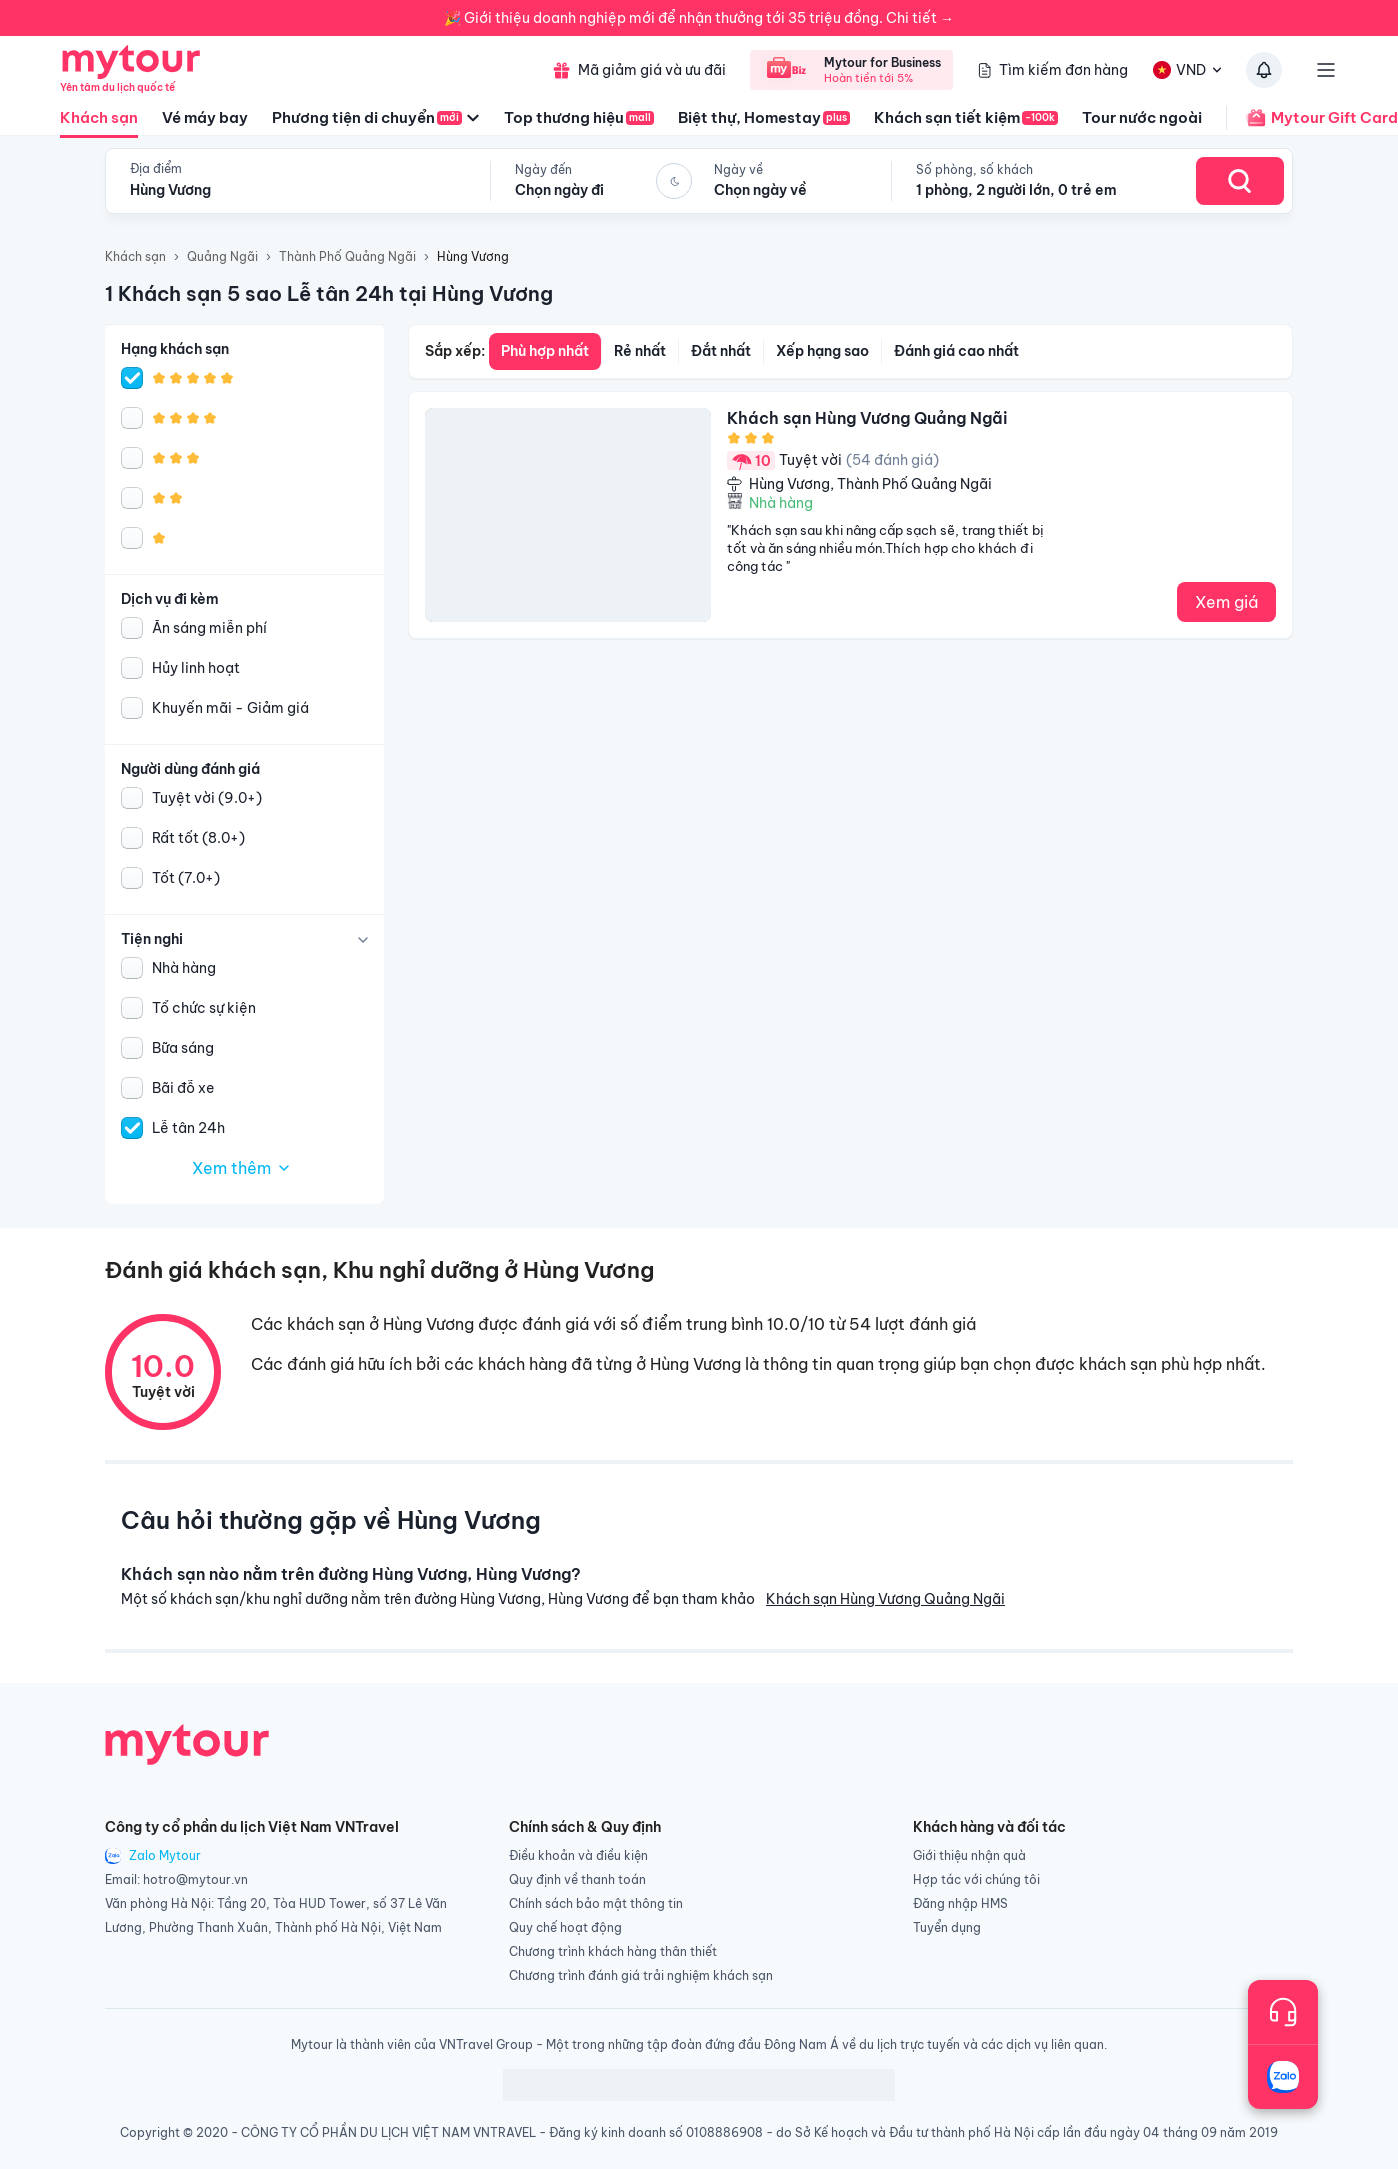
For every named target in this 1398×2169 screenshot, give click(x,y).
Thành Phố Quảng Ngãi (347, 256)
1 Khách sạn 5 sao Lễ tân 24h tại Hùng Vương (329, 293)
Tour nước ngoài (1142, 117)
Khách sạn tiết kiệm (966, 117)
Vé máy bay (205, 117)
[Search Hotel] (1240, 181)
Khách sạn (99, 123)
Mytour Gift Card (1312, 118)
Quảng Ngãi (222, 256)
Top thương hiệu (579, 117)
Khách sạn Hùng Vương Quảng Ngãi (885, 1599)
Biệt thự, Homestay (764, 117)
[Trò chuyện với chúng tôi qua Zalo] (1283, 2077)
